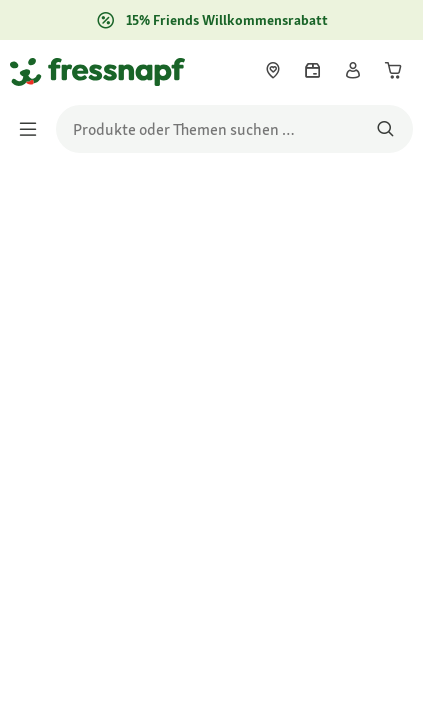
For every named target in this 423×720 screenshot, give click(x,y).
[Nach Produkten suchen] (385, 129)
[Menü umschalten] (34, 129)
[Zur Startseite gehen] (33, 71)
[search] (234, 129)
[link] (273, 70)
